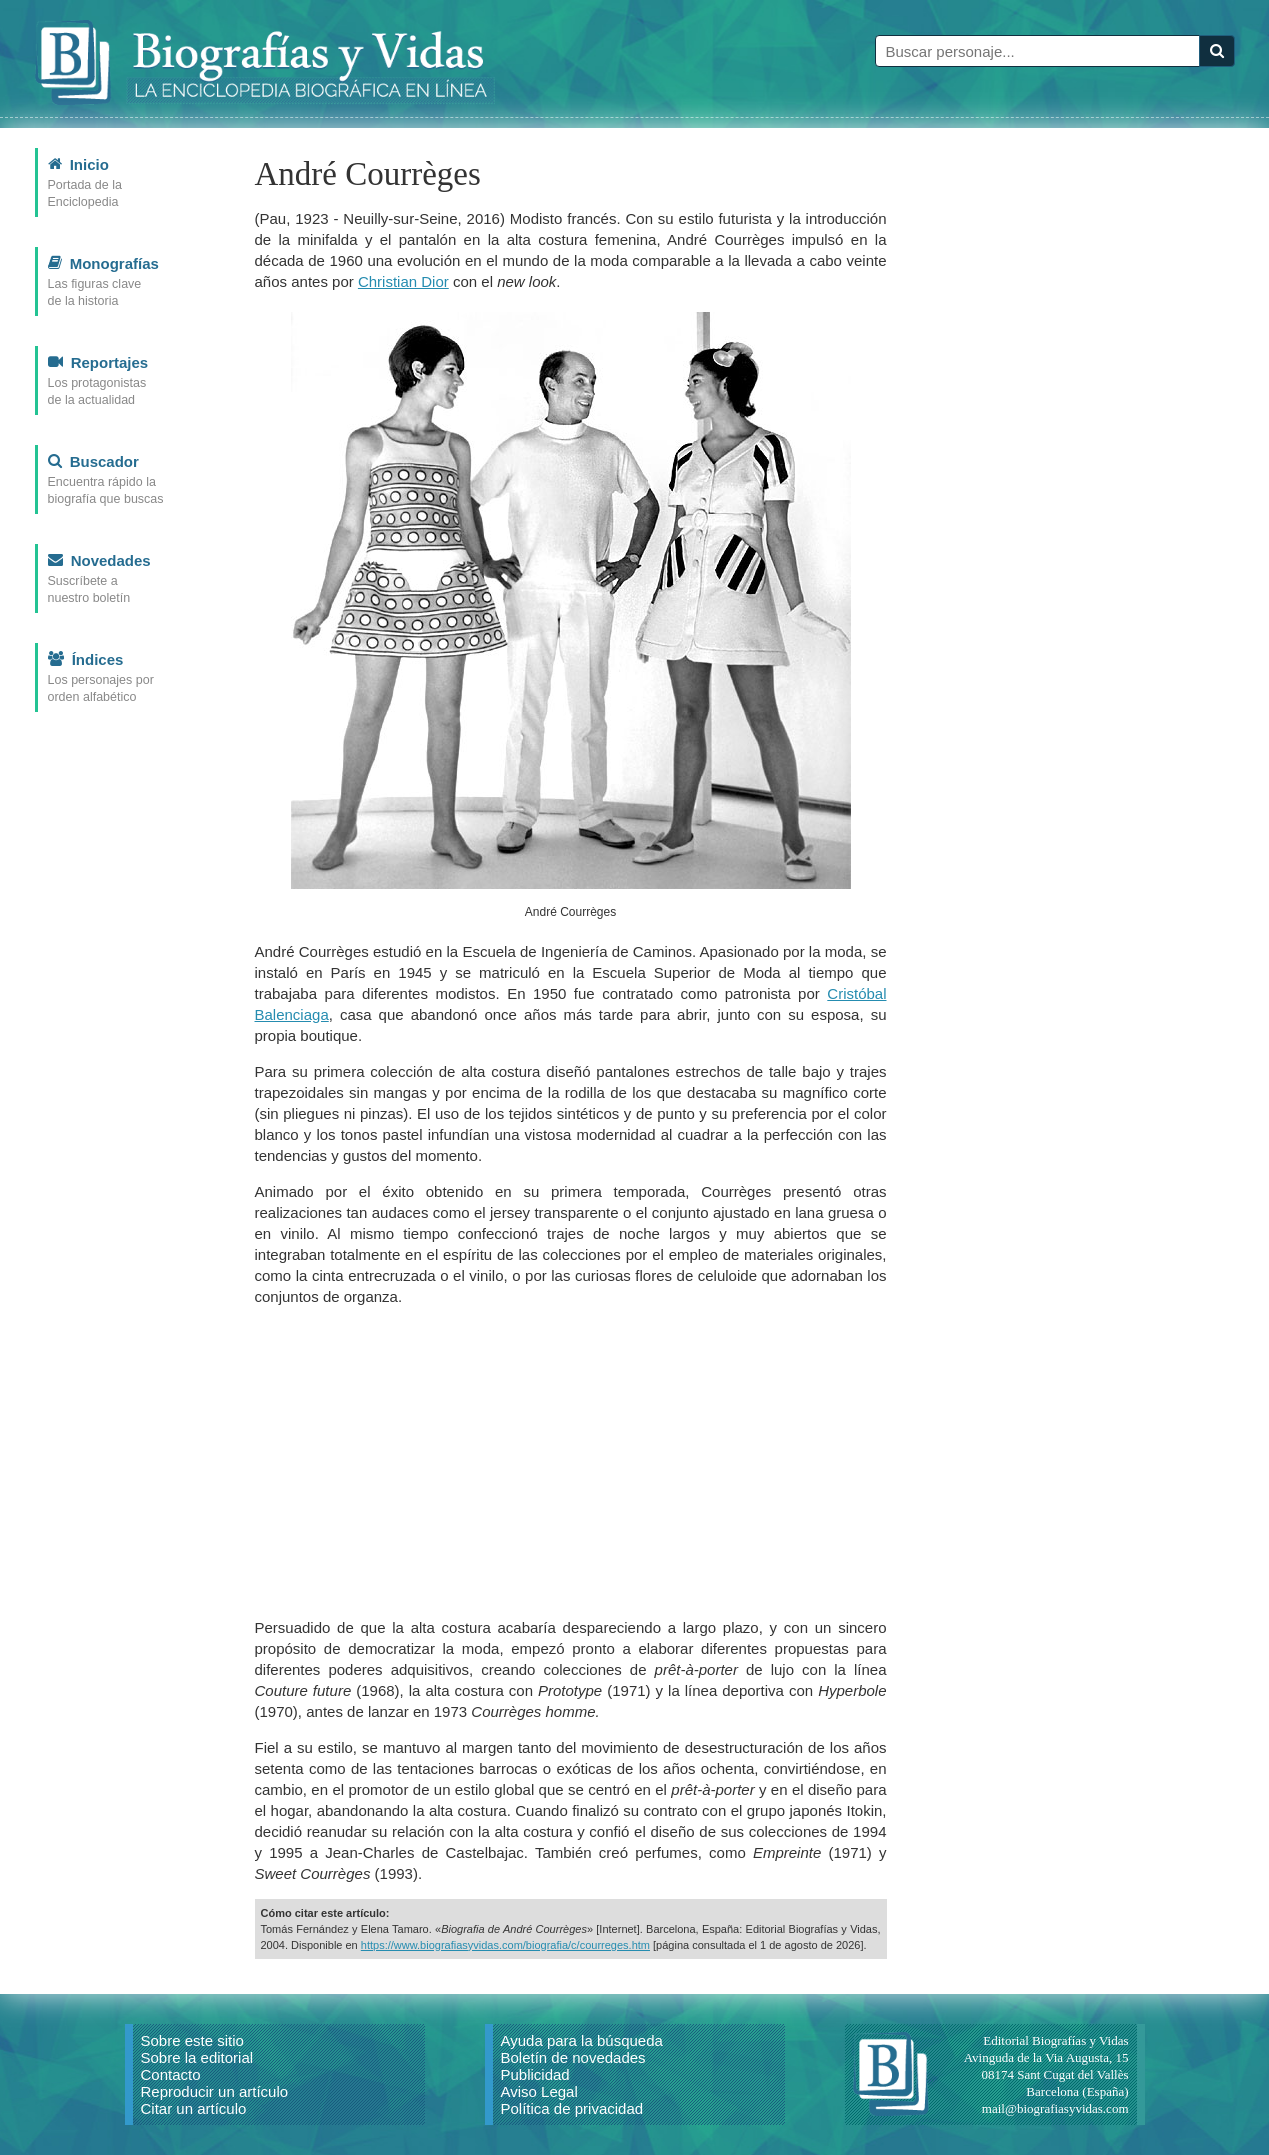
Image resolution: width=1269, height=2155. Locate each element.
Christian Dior (403, 281)
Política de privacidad (572, 2108)
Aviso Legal (539, 2091)
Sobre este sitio (192, 2040)
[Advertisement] (571, 1462)
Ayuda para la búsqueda (582, 2040)
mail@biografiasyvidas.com (1055, 2108)
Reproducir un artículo (215, 2091)
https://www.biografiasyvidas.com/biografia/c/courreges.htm (505, 1945)
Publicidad (535, 2074)
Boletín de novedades (573, 2057)
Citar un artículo (194, 2108)
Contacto (171, 2074)
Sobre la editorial (197, 2057)
